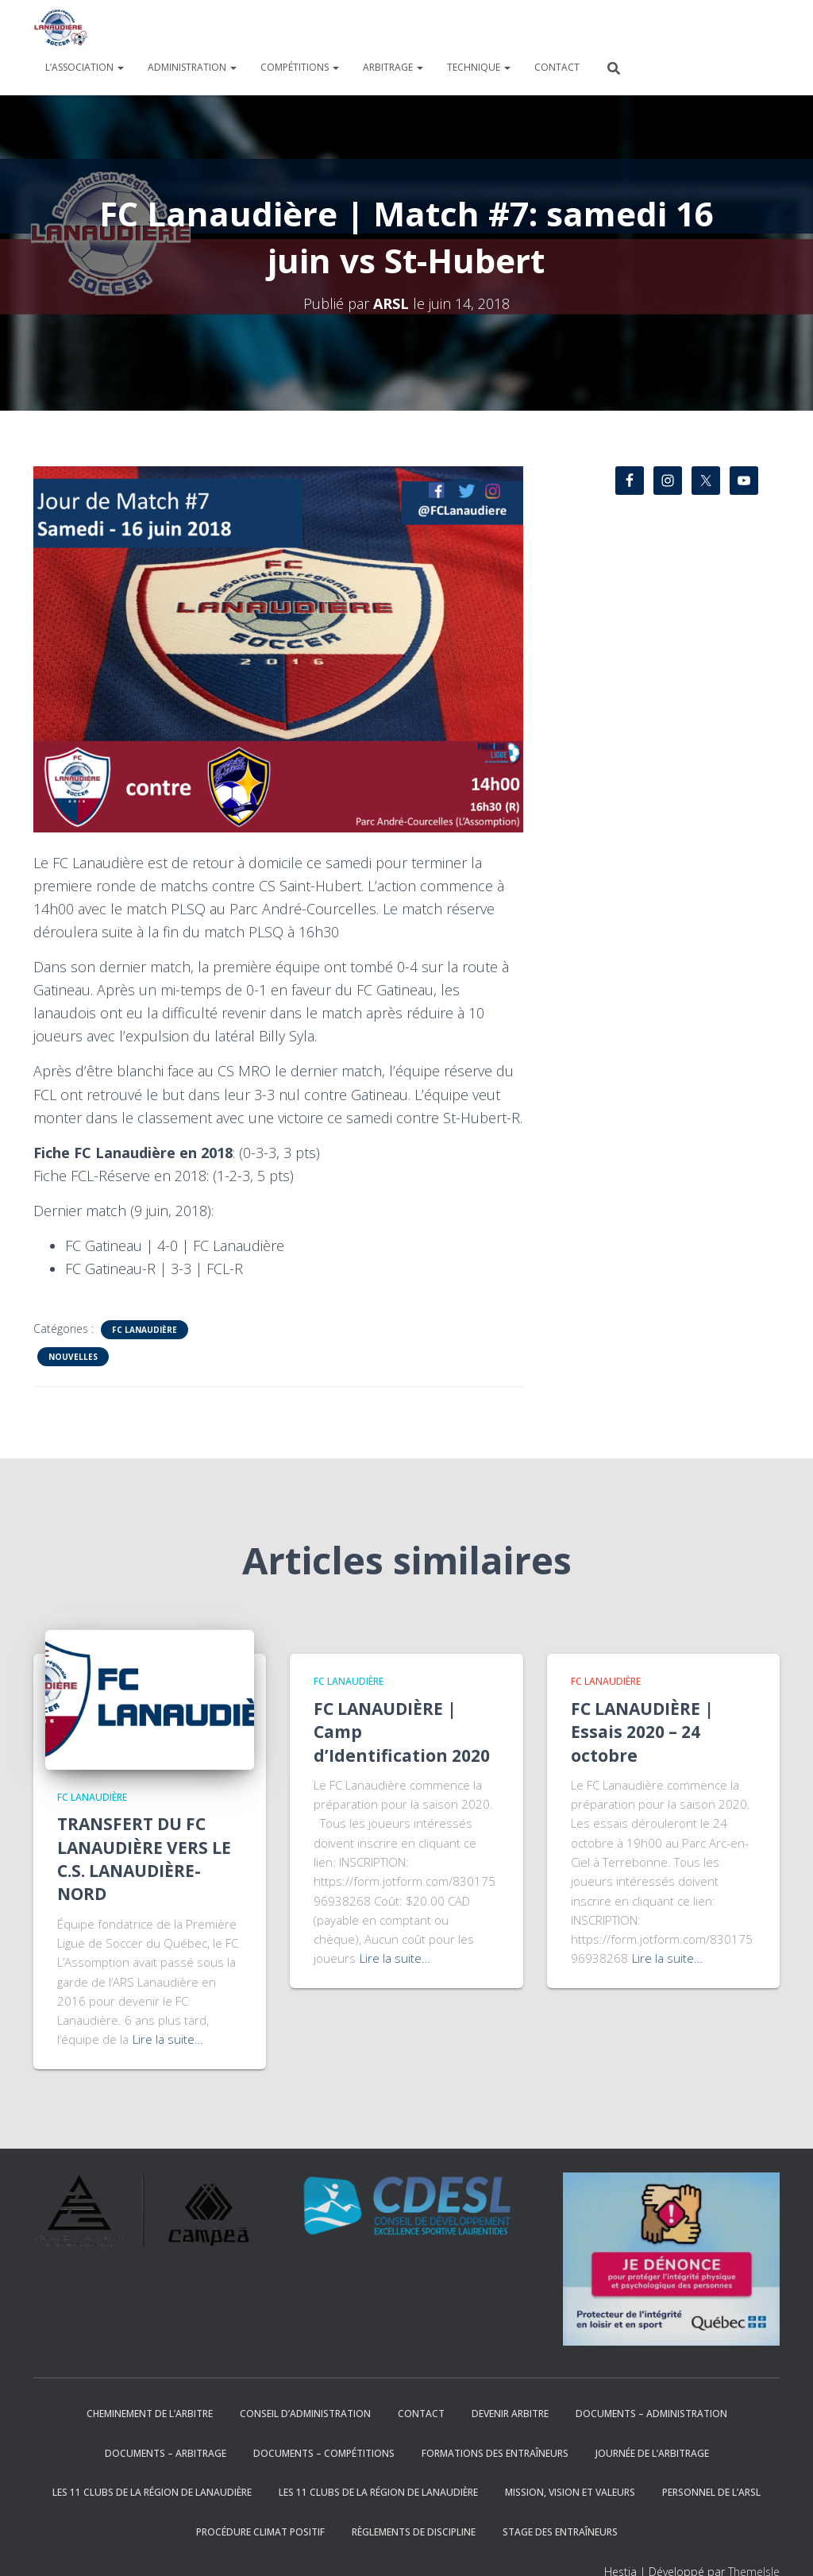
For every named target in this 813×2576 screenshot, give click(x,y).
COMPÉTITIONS (299, 67)
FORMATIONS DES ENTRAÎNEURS (495, 2453)
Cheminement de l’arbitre (150, 2413)
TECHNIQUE (479, 67)
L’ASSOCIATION (84, 67)
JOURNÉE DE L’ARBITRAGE (652, 2453)
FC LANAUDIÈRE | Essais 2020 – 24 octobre (642, 1732)
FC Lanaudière (144, 1329)
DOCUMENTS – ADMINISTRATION (651, 2413)
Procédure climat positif (260, 2532)
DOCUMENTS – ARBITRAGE (165, 2453)
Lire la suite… (168, 2039)
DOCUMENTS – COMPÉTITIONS (324, 2453)
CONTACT (557, 67)
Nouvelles (73, 1356)
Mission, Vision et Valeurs (570, 2492)
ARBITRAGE (393, 67)
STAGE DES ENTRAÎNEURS (560, 2532)
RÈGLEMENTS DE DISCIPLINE (414, 2532)
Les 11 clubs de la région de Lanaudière (152, 2492)
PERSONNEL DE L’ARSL (711, 2492)
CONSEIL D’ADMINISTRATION (305, 2413)
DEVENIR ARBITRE (510, 2413)
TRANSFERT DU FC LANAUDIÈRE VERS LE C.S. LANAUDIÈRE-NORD (144, 1859)
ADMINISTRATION (192, 67)
